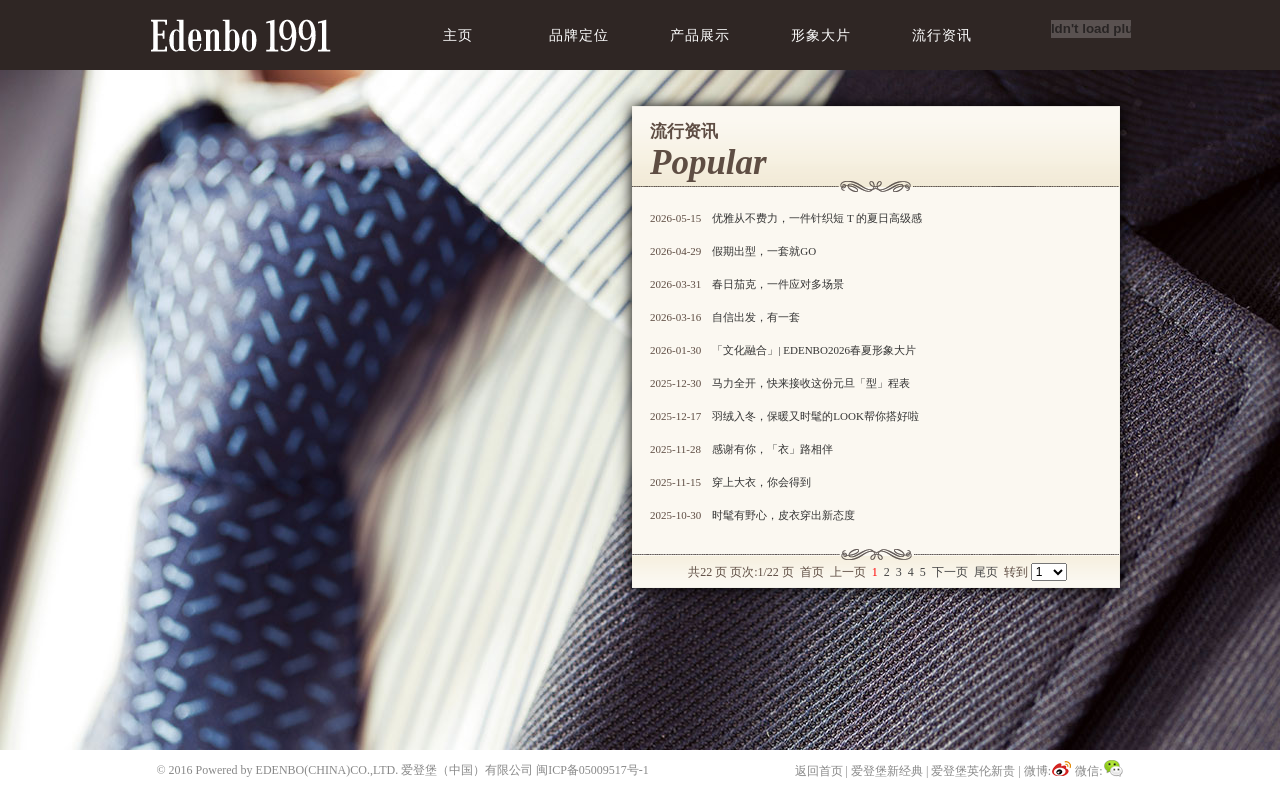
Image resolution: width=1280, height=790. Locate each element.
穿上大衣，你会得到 (761, 482)
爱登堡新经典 (887, 771)
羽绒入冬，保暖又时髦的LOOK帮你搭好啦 (815, 416)
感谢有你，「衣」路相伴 (772, 449)
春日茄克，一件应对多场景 (778, 284)
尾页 (986, 572)
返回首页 (819, 771)
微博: (1048, 771)
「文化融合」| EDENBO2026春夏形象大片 (814, 350)
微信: (1099, 771)
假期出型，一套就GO (764, 251)
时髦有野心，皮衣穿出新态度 (783, 515)
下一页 (950, 572)
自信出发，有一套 (756, 317)
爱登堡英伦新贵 (973, 771)
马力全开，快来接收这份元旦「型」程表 (811, 383)
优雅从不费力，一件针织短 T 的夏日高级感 (817, 218)
